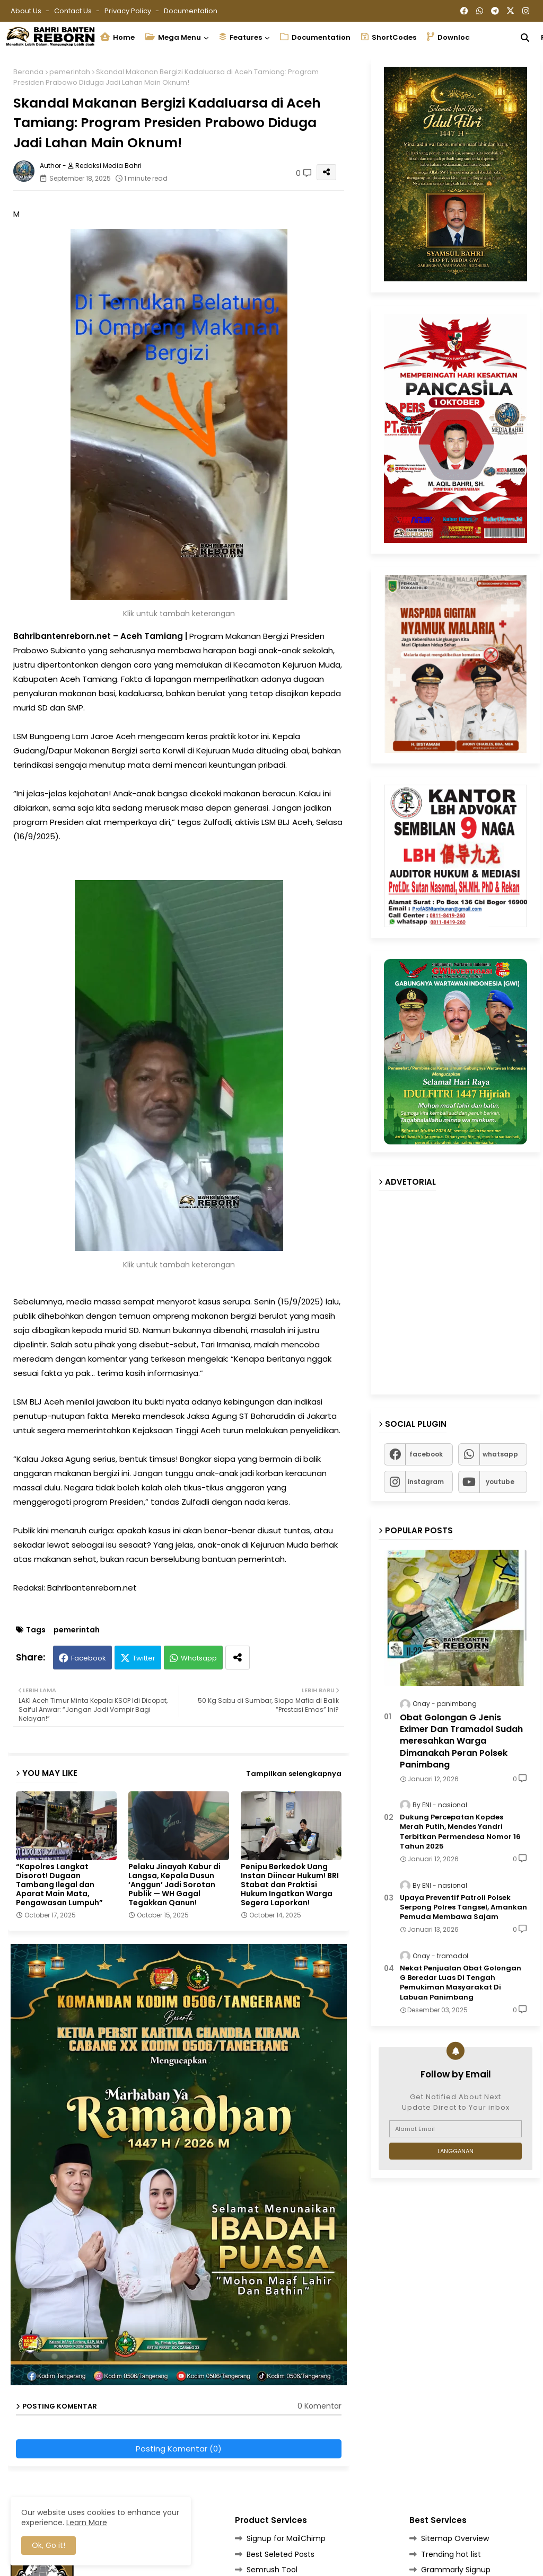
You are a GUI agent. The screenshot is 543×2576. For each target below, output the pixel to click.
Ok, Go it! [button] (48, 2545)
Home (117, 37)
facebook (426, 1454)
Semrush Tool (272, 2569)
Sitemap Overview (455, 2538)
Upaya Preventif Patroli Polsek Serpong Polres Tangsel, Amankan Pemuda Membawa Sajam (463, 1907)
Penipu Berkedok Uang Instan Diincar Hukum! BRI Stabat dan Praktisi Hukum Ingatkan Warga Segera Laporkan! (290, 1884)
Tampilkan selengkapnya (293, 1774)
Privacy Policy (128, 11)
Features (240, 37)
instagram (426, 1481)
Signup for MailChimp (286, 2538)
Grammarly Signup (456, 2569)
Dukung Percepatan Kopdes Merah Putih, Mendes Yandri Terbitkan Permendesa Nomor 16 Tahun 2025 (460, 1832)
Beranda (28, 72)
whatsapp (500, 1454)
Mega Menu (173, 37)
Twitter (144, 1658)
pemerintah (69, 72)
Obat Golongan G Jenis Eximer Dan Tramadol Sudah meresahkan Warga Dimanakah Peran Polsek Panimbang (461, 1741)
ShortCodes (388, 37)
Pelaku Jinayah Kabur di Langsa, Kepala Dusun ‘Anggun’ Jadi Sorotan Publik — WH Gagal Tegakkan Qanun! (174, 1884)
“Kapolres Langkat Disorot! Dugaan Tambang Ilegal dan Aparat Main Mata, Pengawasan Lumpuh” (59, 1884)
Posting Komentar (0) (179, 2448)
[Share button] (237, 1657)
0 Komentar (319, 2406)
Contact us (73, 11)
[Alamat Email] (455, 2128)
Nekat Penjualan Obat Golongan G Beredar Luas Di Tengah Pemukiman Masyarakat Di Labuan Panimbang (460, 1983)
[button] (525, 37)
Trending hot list (451, 2554)
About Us (27, 11)
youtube (500, 1481)
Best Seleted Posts (280, 2554)
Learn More (86, 2522)
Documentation (190, 11)
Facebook (88, 1658)
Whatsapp (199, 1658)
